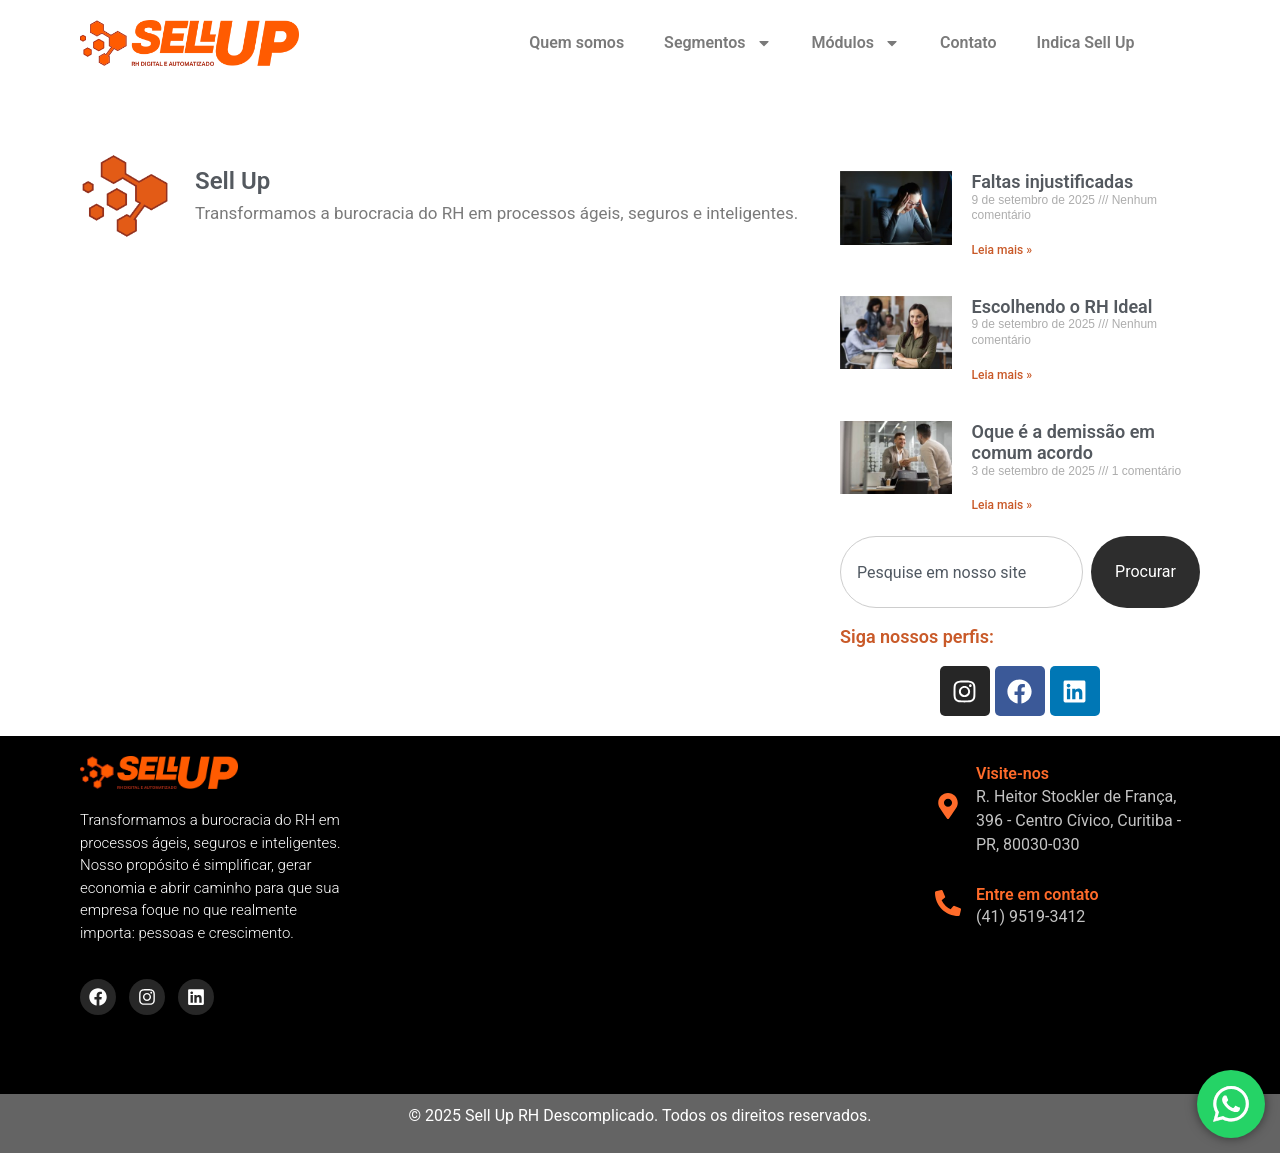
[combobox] (961, 572)
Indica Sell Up (1086, 42)
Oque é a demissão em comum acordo (1063, 442)
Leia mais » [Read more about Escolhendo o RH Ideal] (1002, 375)
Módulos (856, 43)
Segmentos (717, 43)
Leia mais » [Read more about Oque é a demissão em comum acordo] (1002, 505)
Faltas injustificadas (1053, 181)
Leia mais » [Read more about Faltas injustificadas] (1002, 250)
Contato (968, 42)
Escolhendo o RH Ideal (1062, 306)
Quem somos (576, 42)
